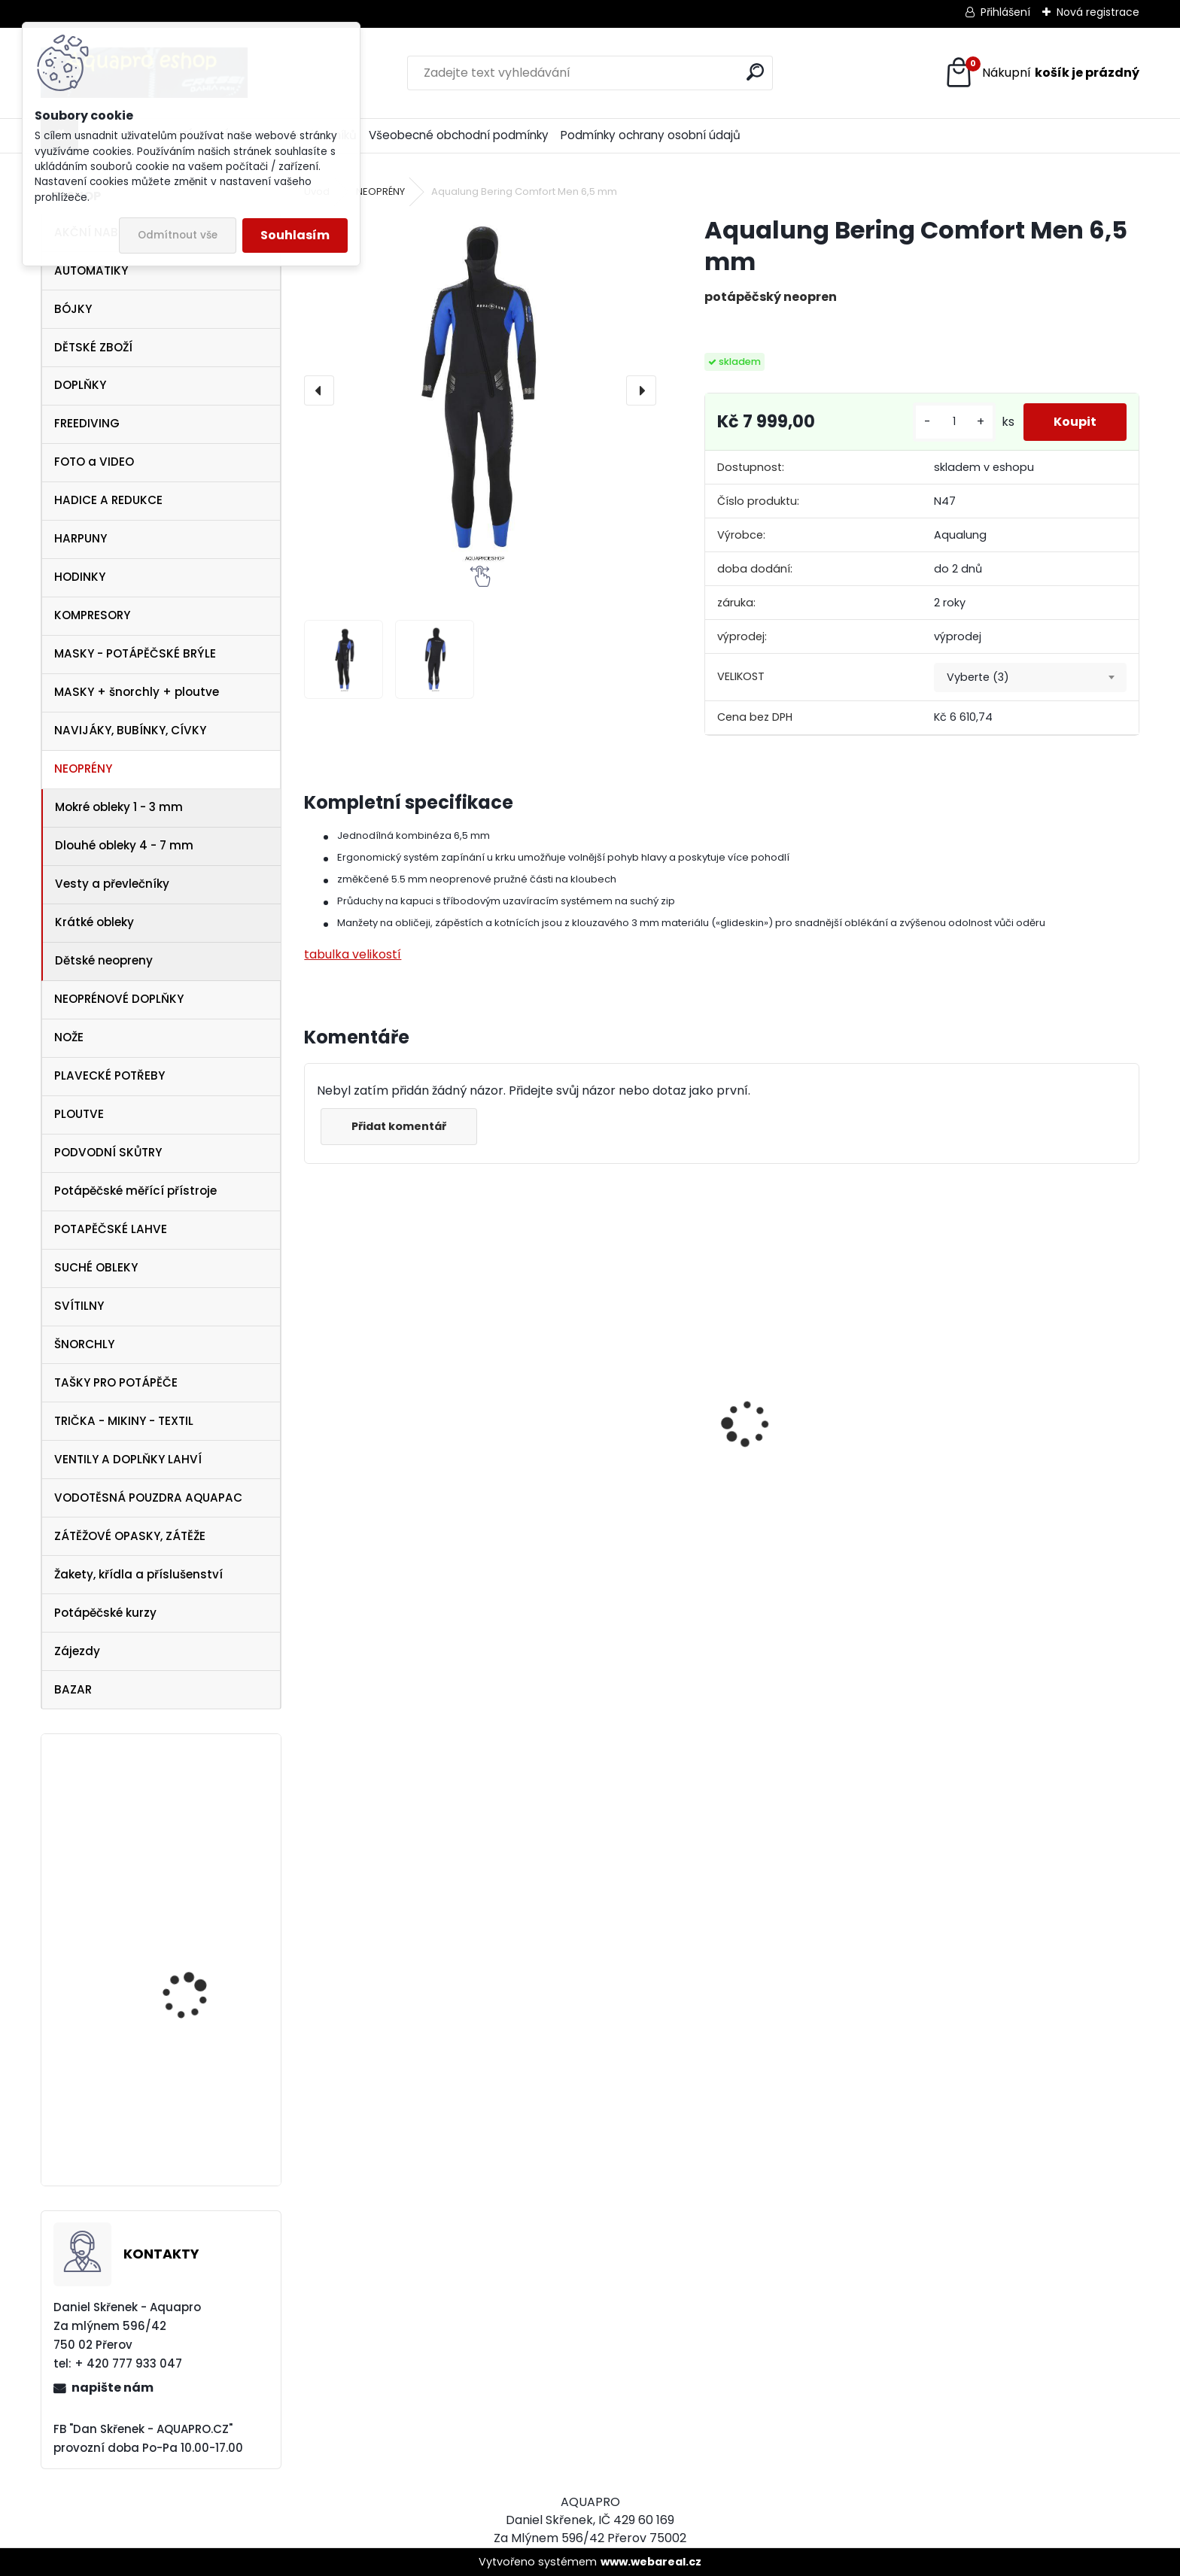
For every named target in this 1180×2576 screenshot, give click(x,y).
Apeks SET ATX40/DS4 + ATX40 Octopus (597, 1495)
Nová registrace (1098, 12)
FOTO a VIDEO (94, 461)
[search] (755, 71)
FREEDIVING (87, 423)
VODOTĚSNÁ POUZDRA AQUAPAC (148, 1497)
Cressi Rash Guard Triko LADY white (401, 1513)
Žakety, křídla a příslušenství (138, 1574)
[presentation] (319, 390)
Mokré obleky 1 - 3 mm (119, 807)
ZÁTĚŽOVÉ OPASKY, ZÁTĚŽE (129, 1536)
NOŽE (69, 1037)
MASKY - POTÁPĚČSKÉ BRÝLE (135, 653)
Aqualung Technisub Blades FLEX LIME (194, 1827)
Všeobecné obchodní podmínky (459, 135)
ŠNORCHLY (84, 1344)
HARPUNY (80, 538)
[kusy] (954, 422)
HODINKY (79, 577)
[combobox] (1030, 678)
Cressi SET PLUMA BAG (1013, 1460)
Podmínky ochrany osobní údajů (651, 135)
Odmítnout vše (177, 235)
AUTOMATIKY (91, 270)
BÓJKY (73, 309)
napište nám (112, 2387)
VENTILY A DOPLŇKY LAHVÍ (128, 1459)
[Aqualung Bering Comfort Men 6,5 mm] (479, 390)
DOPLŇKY (80, 385)
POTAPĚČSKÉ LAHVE (110, 1229)
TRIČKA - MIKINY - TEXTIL (123, 1421)
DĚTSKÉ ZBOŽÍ (93, 347)
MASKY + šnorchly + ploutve (136, 692)
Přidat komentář (398, 1126)
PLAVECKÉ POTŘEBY (109, 1075)
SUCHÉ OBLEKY (96, 1267)
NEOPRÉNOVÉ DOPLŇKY (119, 999)
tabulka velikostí (352, 954)
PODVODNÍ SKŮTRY (108, 1152)
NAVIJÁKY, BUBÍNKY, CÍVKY (130, 730)
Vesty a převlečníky (112, 884)
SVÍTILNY (79, 1306)
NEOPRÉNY (83, 768)
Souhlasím (295, 235)
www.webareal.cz (651, 2561)
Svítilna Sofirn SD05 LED (807, 1490)
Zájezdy (77, 1651)
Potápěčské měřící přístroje (135, 1190)
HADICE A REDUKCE (108, 500)
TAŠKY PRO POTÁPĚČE (116, 1382)
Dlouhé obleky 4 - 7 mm (124, 845)
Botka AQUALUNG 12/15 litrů (199, 2101)
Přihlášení (1005, 12)
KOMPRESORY (92, 615)
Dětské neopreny (104, 960)
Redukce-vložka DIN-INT (204, 1937)
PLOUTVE (79, 1114)
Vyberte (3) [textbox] (978, 677)
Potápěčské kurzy (105, 1613)
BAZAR (73, 1689)
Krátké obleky (94, 922)
